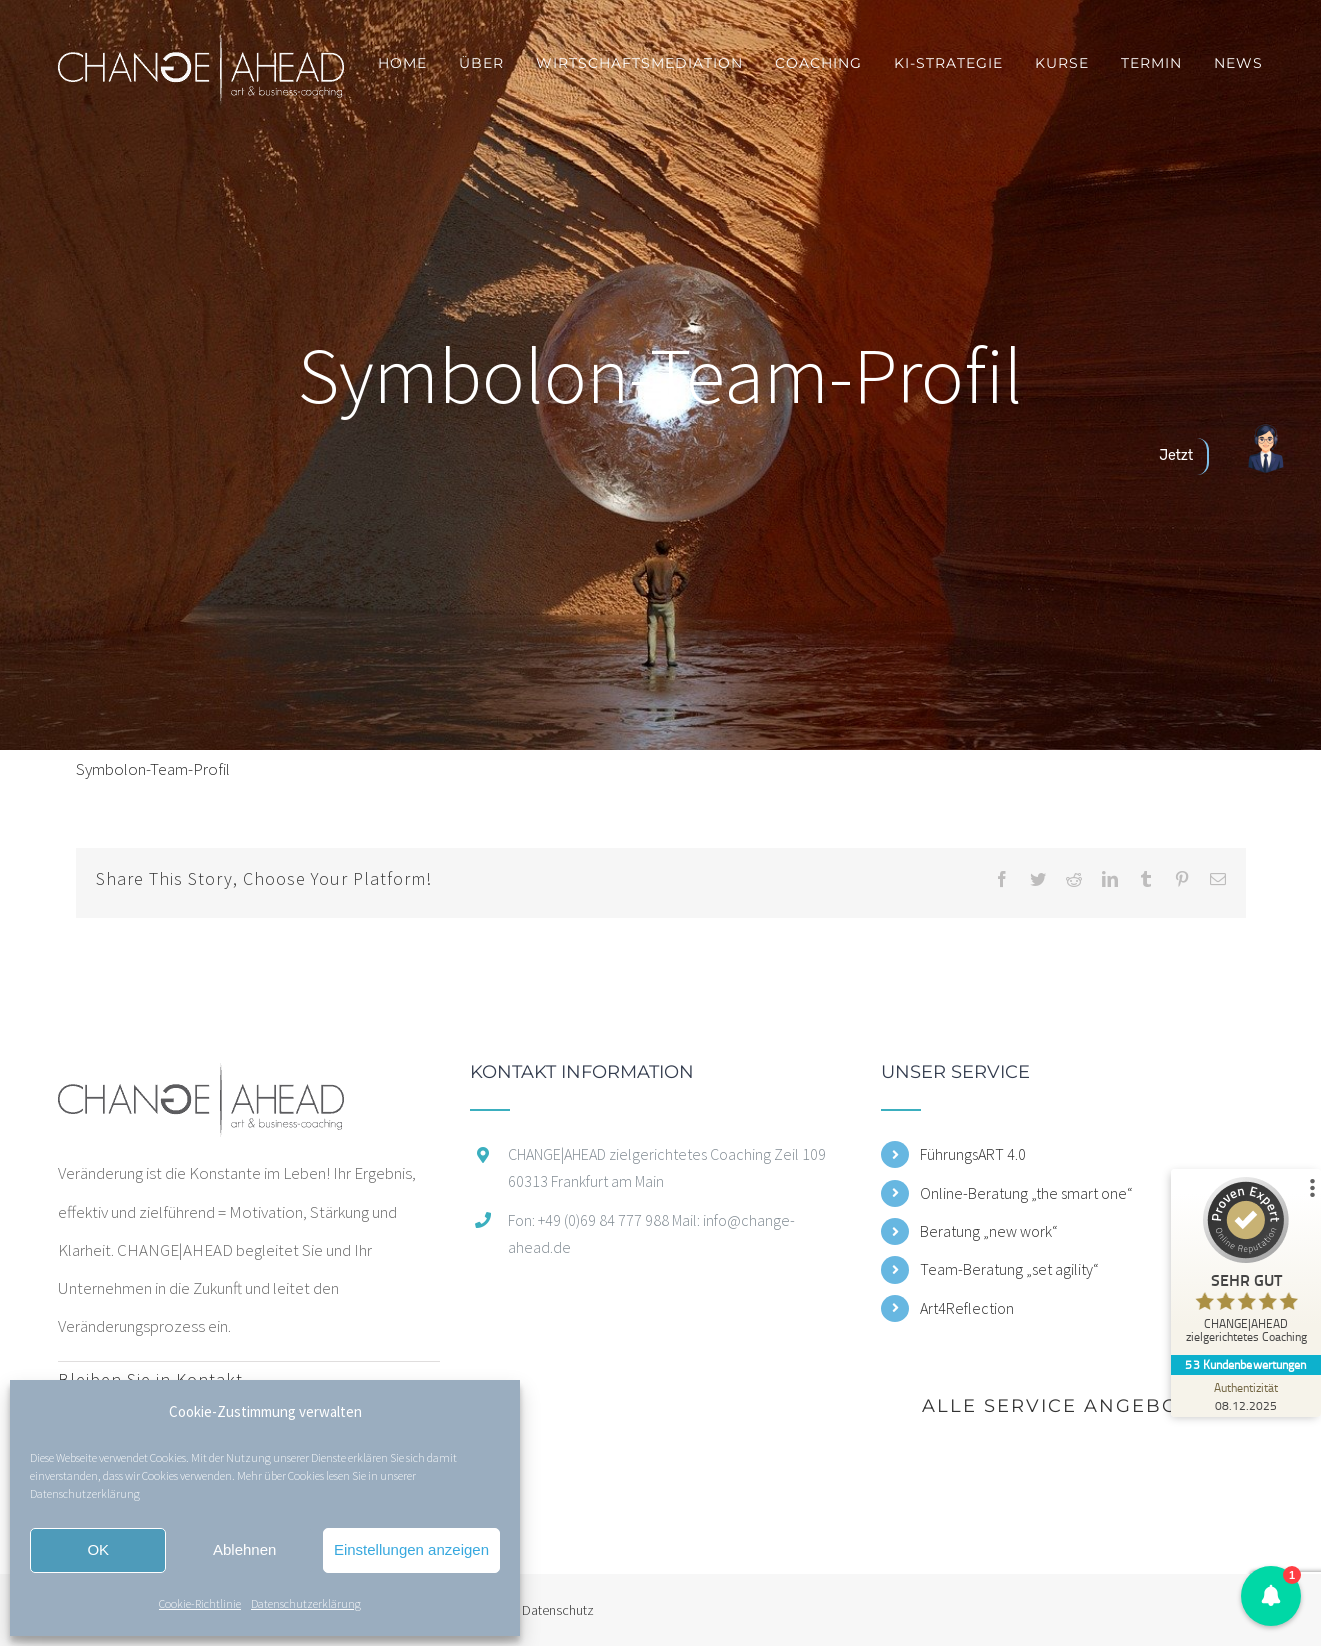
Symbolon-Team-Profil (153, 769)
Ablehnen (244, 1549)
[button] (1271, 1596)
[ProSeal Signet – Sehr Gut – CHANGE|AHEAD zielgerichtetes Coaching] (1246, 1265)
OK (98, 1549)
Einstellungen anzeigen (411, 1549)
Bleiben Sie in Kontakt (150, 1379)
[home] (201, 1082)
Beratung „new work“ (989, 1231)
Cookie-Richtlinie (200, 1603)
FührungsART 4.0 (973, 1154)
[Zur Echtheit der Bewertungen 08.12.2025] (1246, 1396)
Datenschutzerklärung (85, 1493)
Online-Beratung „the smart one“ (1026, 1193)
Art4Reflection (967, 1308)
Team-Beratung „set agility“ (1009, 1269)
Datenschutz (558, 1610)
